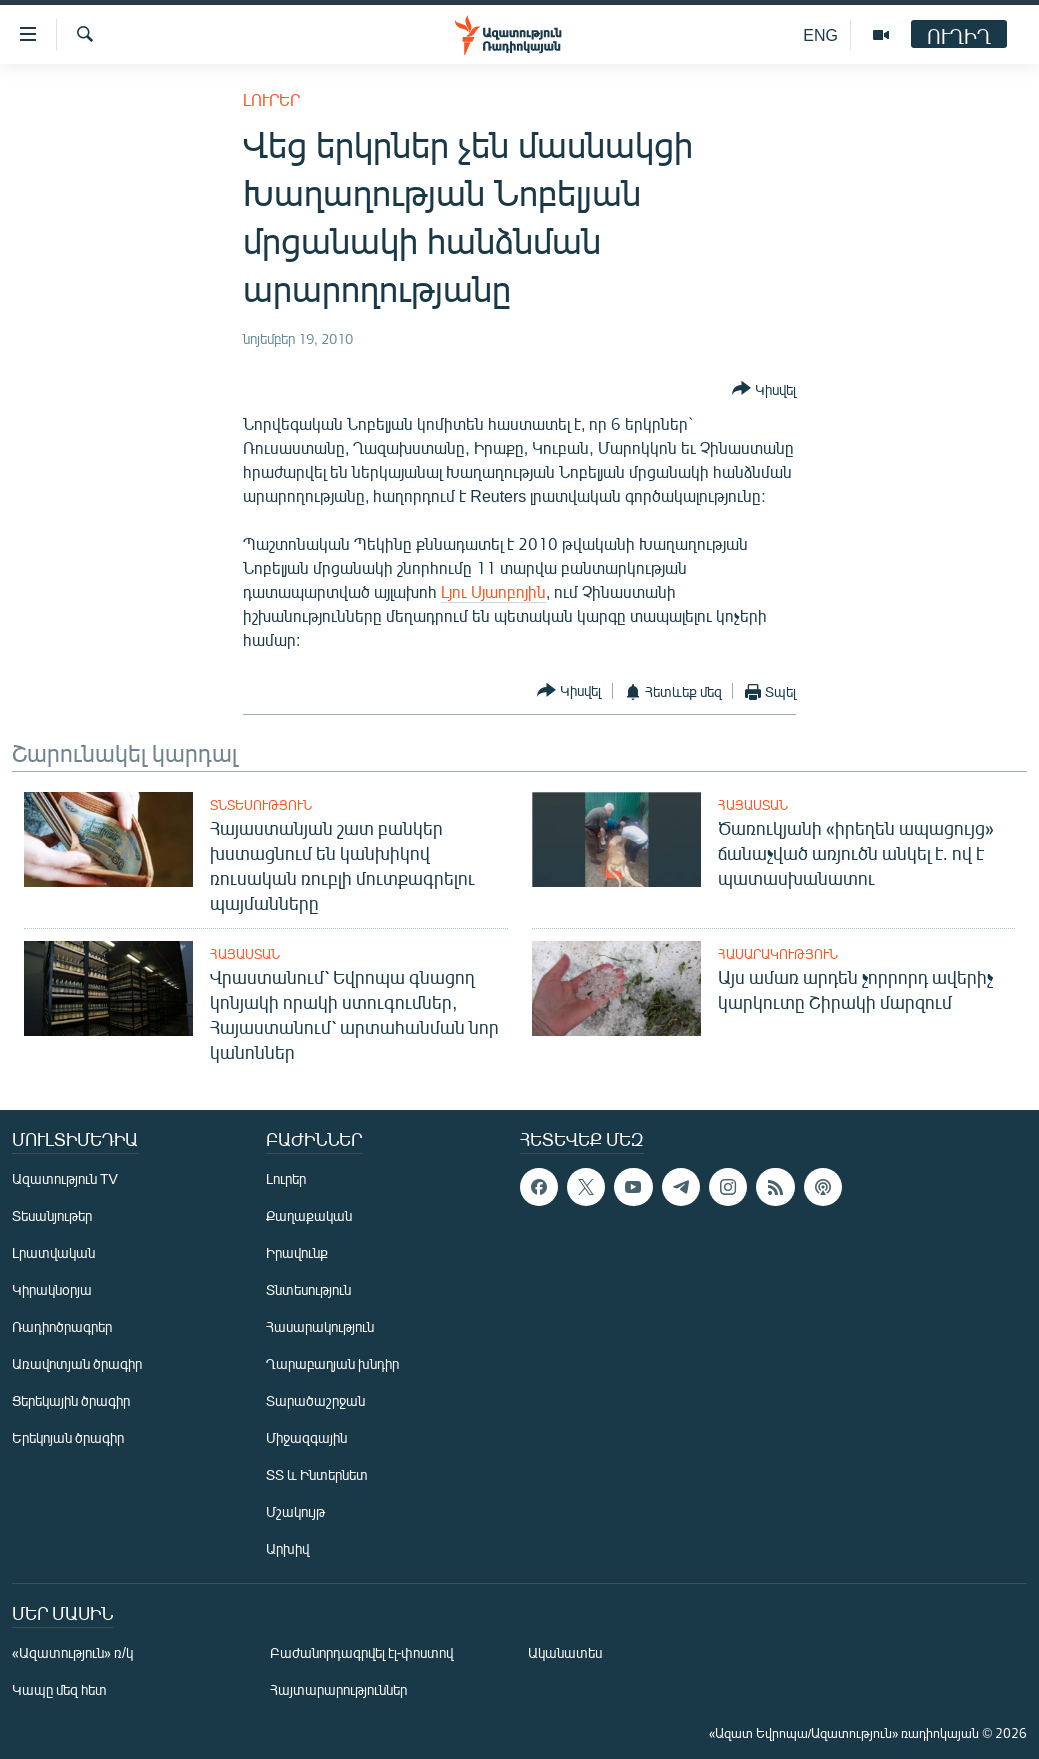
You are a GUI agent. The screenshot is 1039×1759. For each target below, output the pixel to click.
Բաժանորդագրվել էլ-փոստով (362, 1652)
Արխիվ (287, 1548)
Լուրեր (271, 99)
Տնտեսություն (261, 805)
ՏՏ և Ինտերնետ (317, 1474)
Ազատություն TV (65, 1178)
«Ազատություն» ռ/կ (72, 1652)
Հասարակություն (778, 954)
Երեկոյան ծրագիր (68, 1437)
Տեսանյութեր (52, 1215)
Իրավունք (297, 1252)
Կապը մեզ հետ (59, 1689)
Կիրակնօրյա (52, 1289)
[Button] (764, 390)
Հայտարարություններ (338, 1689)
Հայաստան (753, 805)
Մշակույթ (295, 1511)
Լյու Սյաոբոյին (493, 591)
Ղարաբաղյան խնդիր (332, 1363)
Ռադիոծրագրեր (62, 1326)
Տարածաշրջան (315, 1400)
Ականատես (565, 1652)
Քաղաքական (309, 1215)
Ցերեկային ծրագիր (71, 1400)
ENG (820, 34)
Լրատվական (53, 1252)
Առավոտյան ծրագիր (77, 1363)
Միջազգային (306, 1437)
